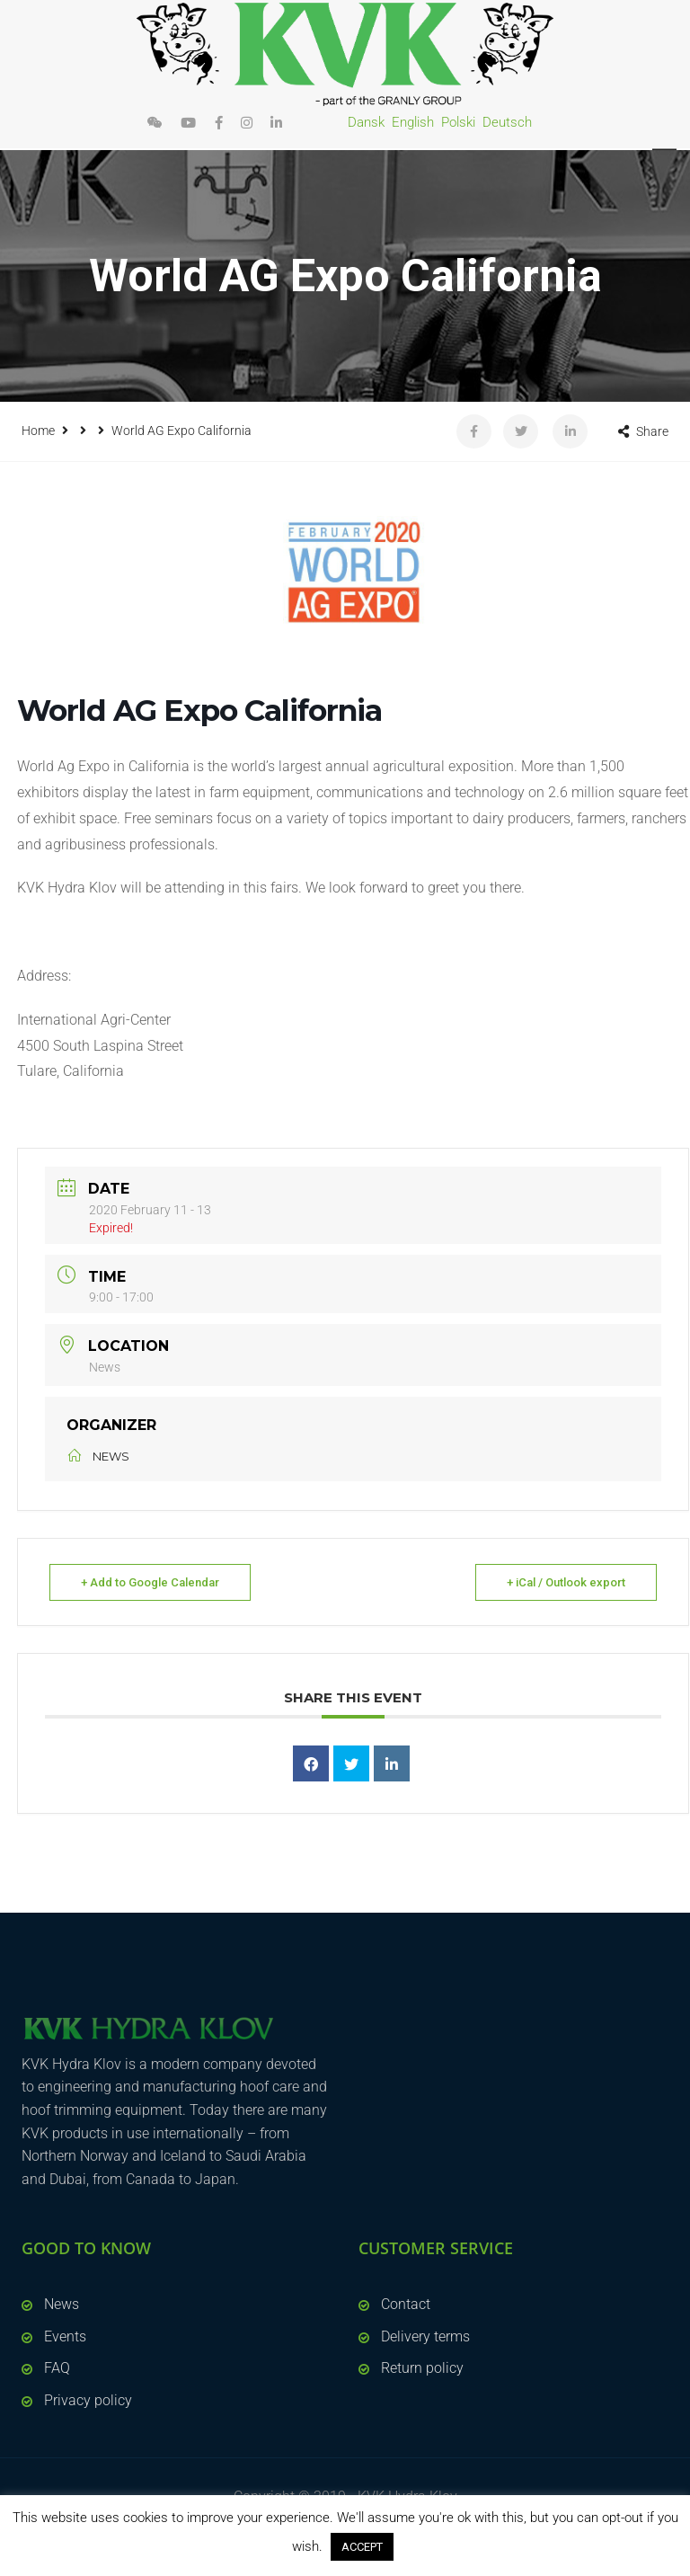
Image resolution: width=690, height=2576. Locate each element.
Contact (405, 2304)
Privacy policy (88, 2400)
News (61, 2304)
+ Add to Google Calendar (150, 1582)
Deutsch (507, 122)
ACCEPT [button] (362, 2547)
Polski (458, 122)
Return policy (422, 2367)
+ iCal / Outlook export (566, 1582)
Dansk (366, 122)
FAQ (57, 2367)
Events (65, 2336)
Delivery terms (425, 2336)
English (413, 122)
